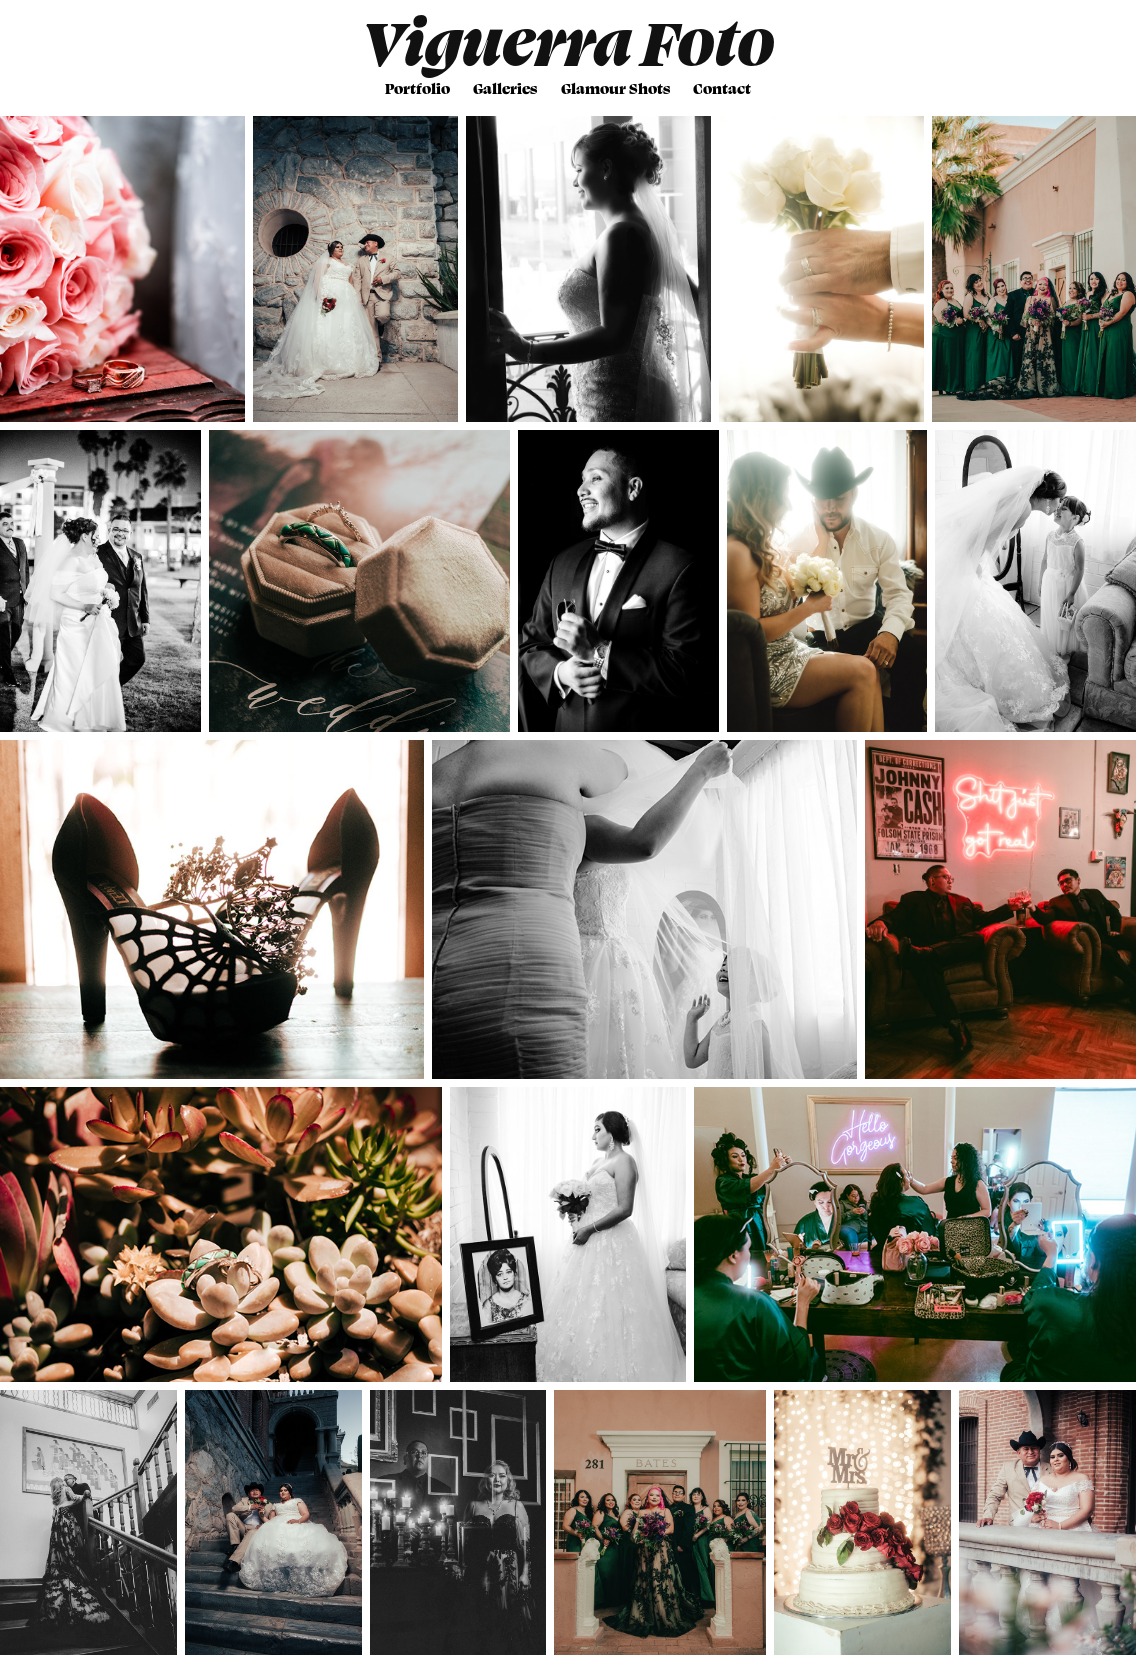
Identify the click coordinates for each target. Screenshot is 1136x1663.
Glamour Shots (615, 88)
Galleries (505, 88)
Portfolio (417, 88)
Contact (722, 88)
